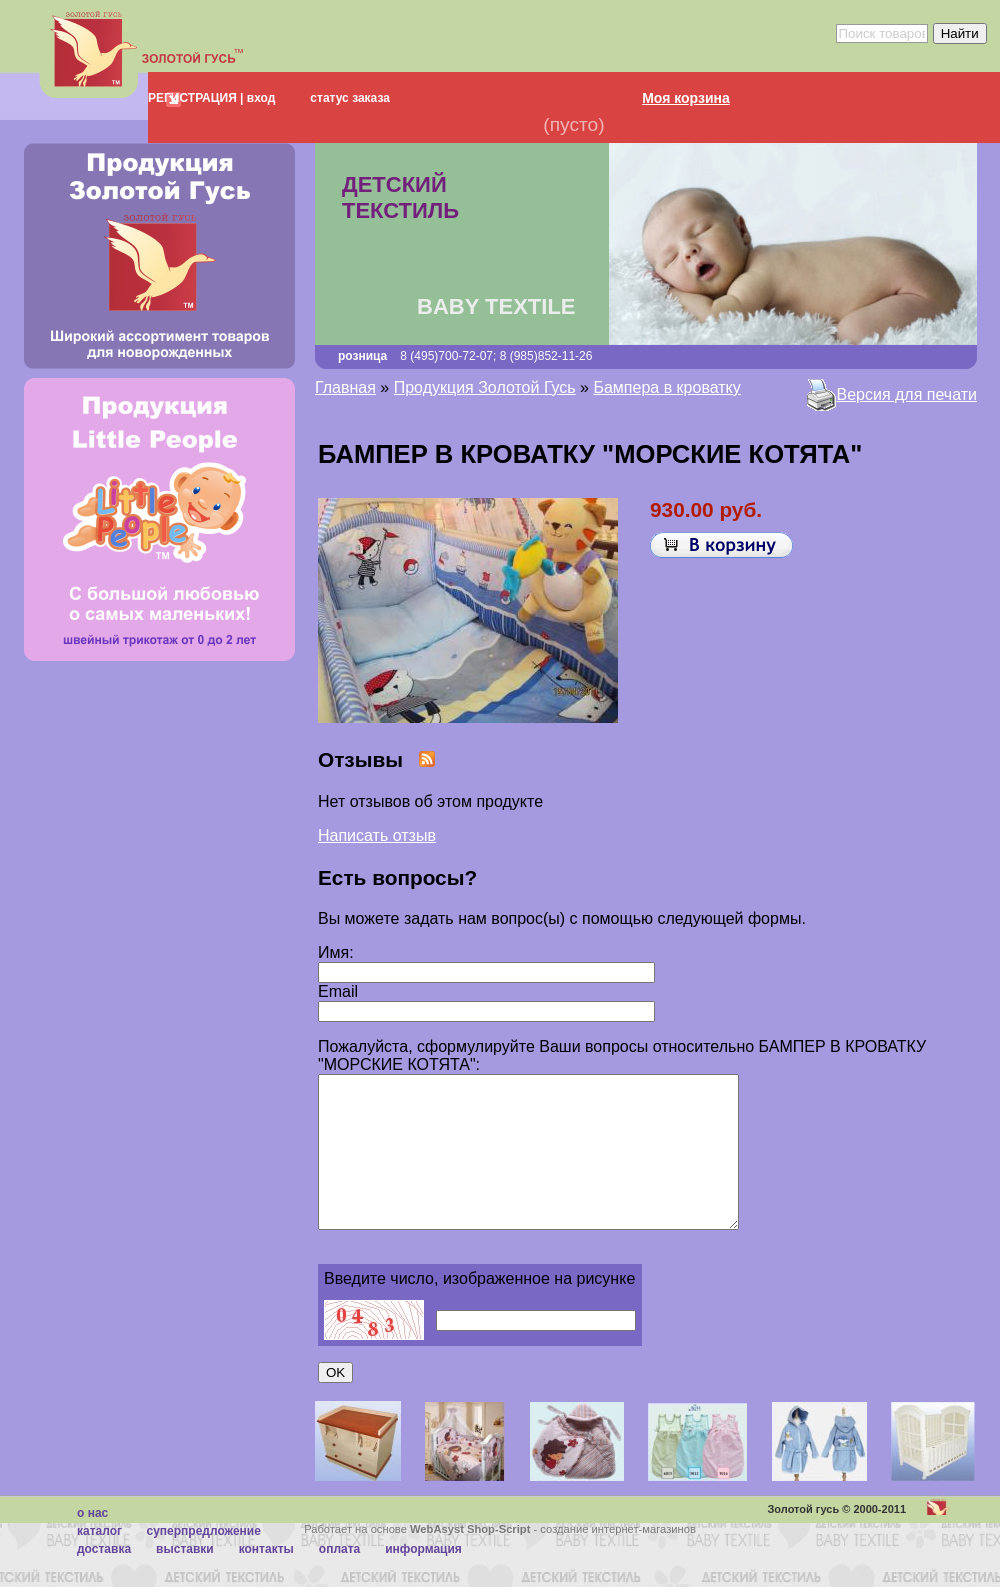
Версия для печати (907, 394)
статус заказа (350, 98)
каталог (99, 1561)
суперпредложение (203, 1561)
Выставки (185, 1579)
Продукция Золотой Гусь (485, 387)
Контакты (266, 1579)
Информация (423, 1579)
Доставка (104, 1579)
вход (259, 98)
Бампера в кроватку (666, 387)
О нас (92, 1543)
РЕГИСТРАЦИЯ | (195, 98)
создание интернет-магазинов (618, 1559)
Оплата (339, 1579)
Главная (345, 387)
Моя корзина (686, 98)
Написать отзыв (377, 835)
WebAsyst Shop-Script (470, 1559)
